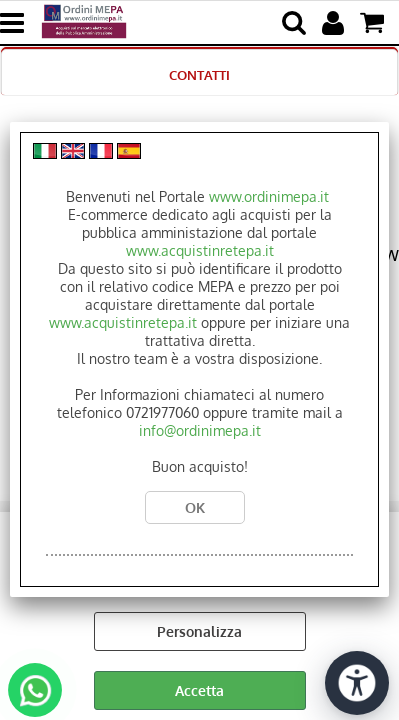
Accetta (199, 690)
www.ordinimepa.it (269, 196)
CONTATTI (199, 74)
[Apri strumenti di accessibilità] (357, 683)
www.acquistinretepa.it (200, 250)
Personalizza (199, 631)
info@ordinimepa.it (200, 430)
